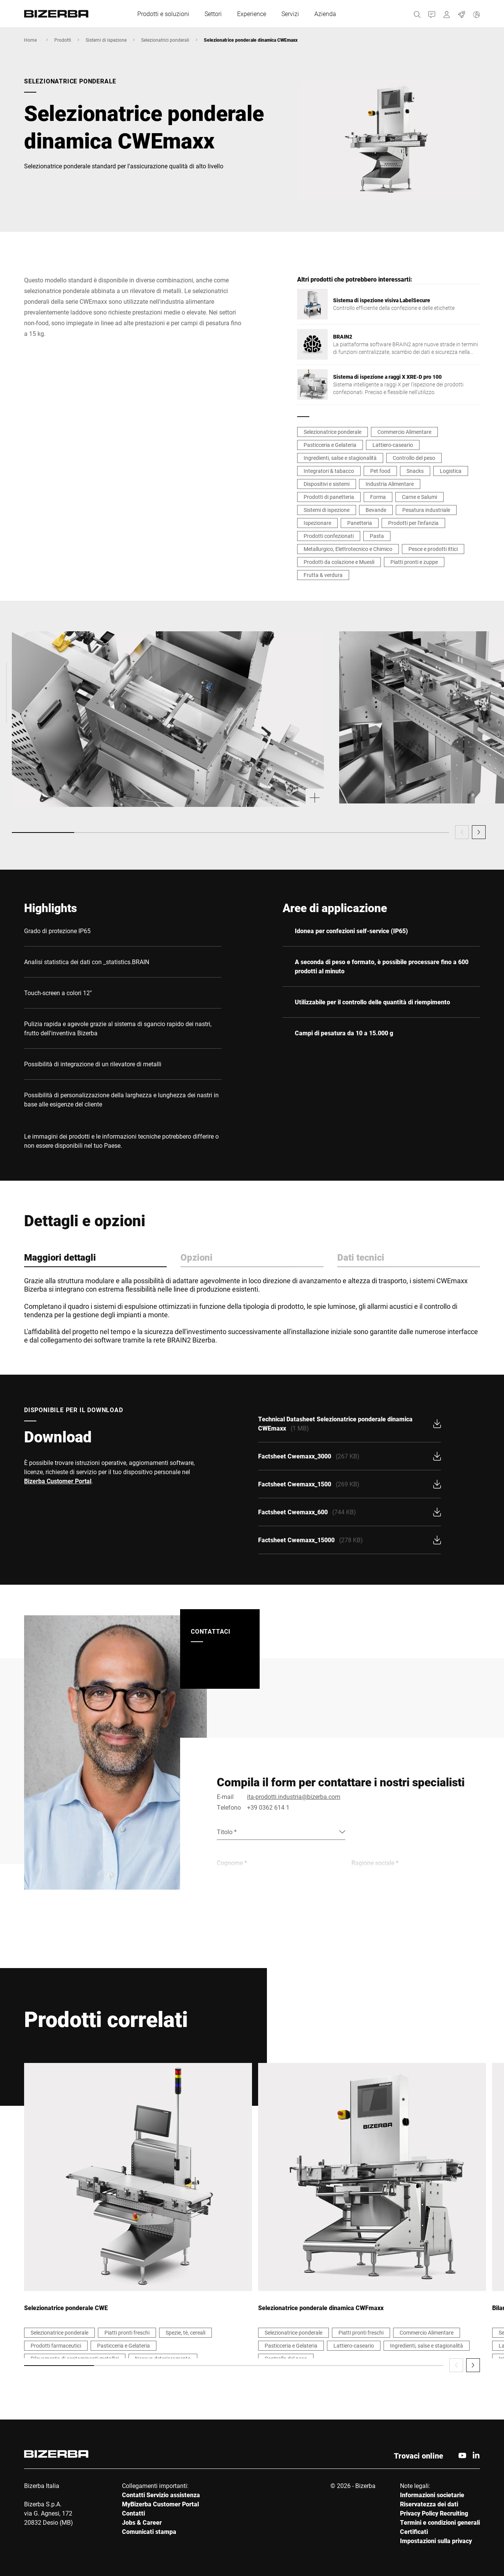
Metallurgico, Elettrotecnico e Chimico (348, 548)
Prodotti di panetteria (329, 496)
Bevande (376, 509)
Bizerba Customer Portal (57, 1481)
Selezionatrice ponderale (332, 431)
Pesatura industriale (426, 509)
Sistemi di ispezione (106, 40)
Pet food (380, 470)
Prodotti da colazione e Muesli (339, 561)
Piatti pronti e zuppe (414, 561)
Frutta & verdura (323, 574)
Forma (378, 496)
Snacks (415, 470)
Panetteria (359, 522)
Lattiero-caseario (392, 444)
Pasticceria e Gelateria (330, 444)
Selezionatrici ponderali (165, 40)
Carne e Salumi (419, 496)
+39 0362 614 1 (268, 1807)
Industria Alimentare (390, 483)
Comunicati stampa (149, 2531)
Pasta (377, 535)
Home (30, 40)
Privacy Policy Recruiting (434, 2513)
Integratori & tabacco (329, 470)
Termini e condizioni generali (440, 2522)
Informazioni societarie (432, 2495)
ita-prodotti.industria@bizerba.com (293, 1796)
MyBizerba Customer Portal (160, 2504)
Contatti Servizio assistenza (161, 2495)
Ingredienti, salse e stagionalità (340, 457)
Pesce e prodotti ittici (433, 548)
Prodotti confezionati (329, 535)
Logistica (451, 470)
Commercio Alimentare (404, 431)
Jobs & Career (142, 2522)
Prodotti (62, 40)
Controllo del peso (414, 457)
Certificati (414, 2531)
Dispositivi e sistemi (327, 483)
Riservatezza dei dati (429, 2504)
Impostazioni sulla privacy (436, 2541)
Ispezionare (317, 522)
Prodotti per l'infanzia (413, 522)
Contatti (133, 2513)
